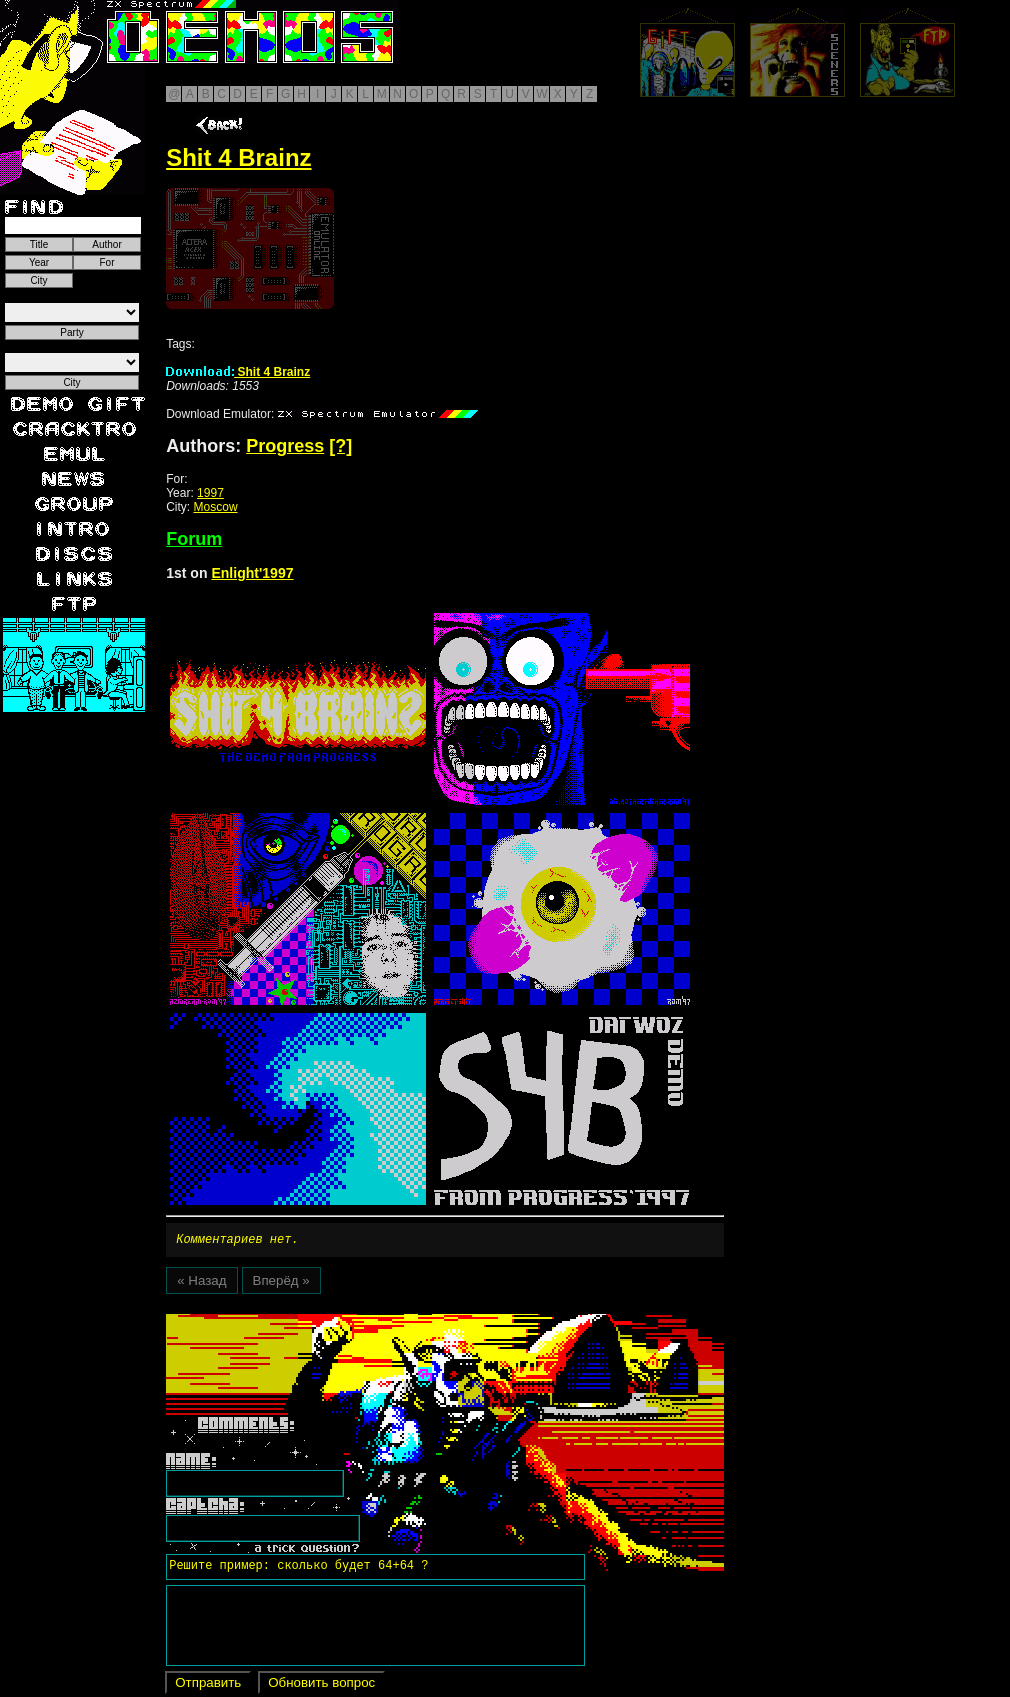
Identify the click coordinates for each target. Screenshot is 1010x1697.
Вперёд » (281, 1283)
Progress (285, 446)
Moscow (216, 507)
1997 (210, 493)
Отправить (208, 1685)
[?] (340, 446)
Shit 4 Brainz (238, 372)
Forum (194, 539)
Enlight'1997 (252, 573)
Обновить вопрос (321, 1685)
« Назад (201, 1283)
